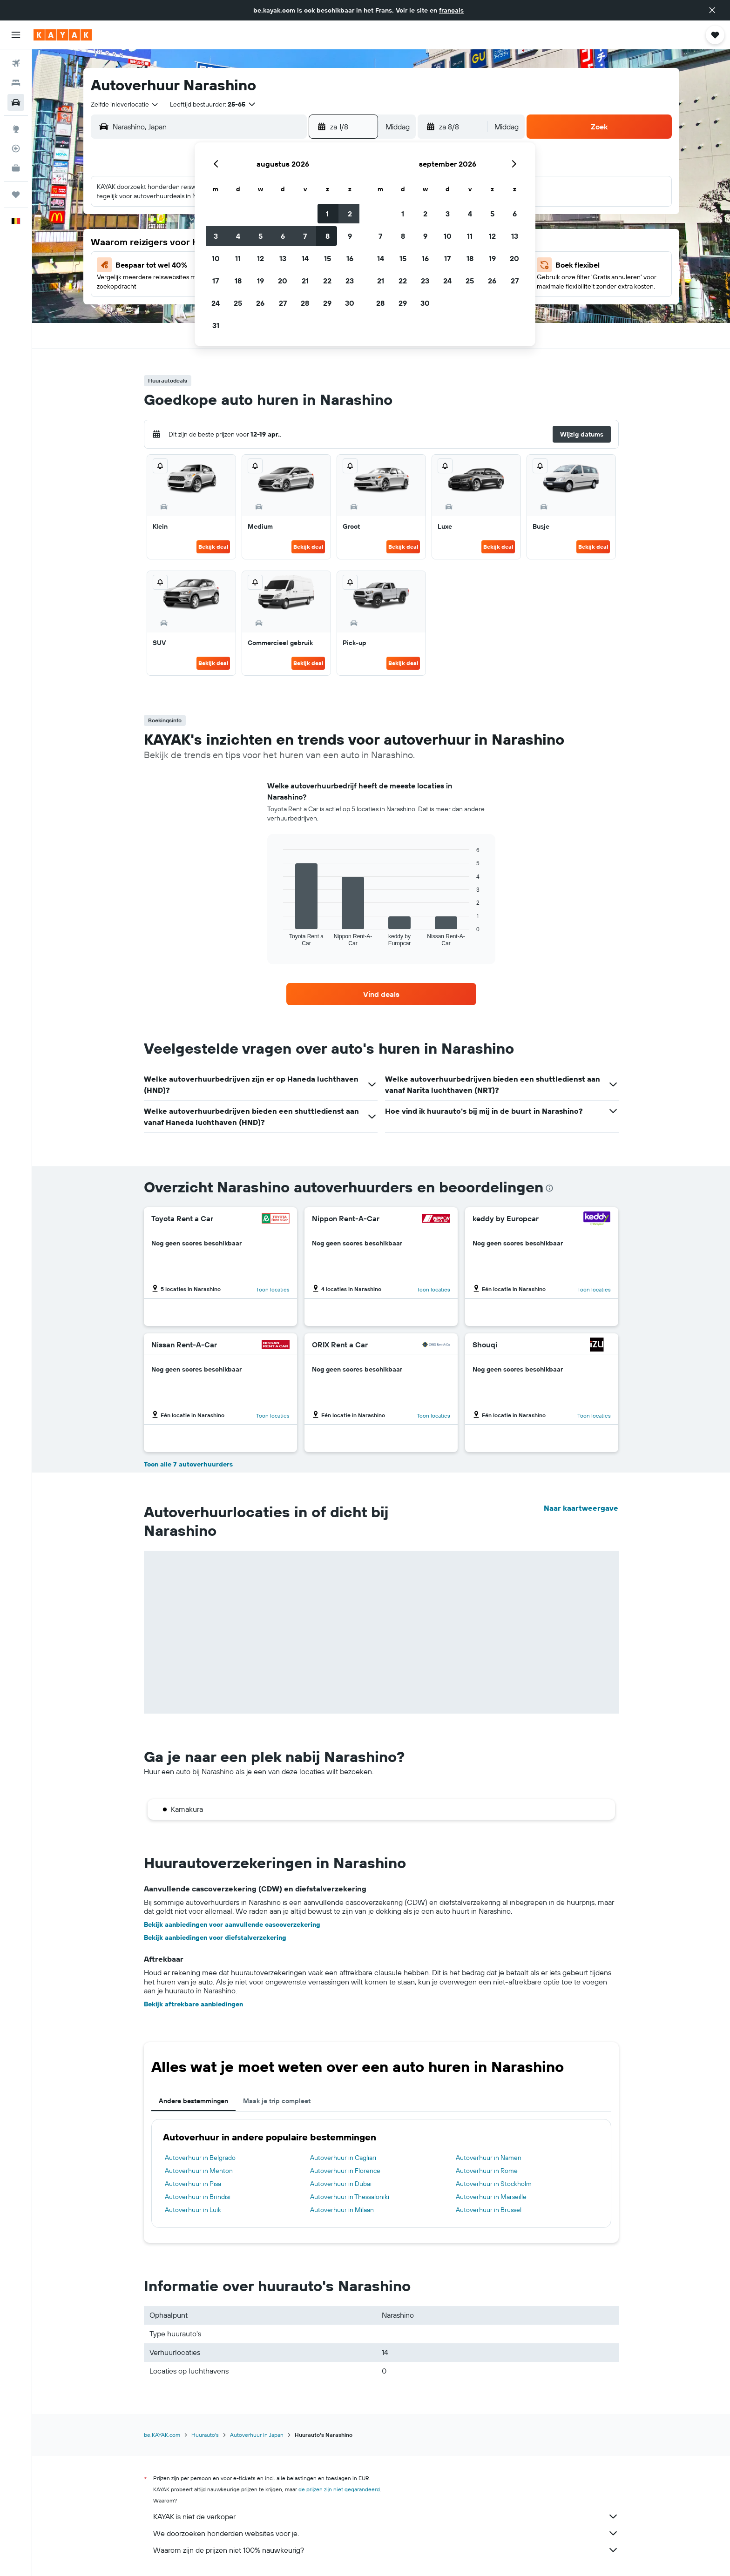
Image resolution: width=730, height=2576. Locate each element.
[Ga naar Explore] (16, 129)
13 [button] (282, 258)
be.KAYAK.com (162, 2434)
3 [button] (216, 236)
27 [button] (283, 303)
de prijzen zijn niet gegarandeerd (339, 2489)
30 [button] (349, 303)
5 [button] (260, 236)
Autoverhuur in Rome (487, 2170)
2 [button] (350, 213)
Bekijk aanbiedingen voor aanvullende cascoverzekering (232, 1924)
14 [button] (305, 258)
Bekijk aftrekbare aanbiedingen (193, 2004)
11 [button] (238, 258)
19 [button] (260, 280)
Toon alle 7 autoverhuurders (188, 1464)
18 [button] (238, 280)
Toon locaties (273, 1289)
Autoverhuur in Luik (193, 2210)
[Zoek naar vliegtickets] (16, 63)
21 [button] (305, 280)
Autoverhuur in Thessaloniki (349, 2197)
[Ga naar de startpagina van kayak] (63, 34)
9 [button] (350, 236)
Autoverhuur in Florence (345, 2170)
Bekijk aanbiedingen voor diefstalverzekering (215, 1937)
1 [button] (327, 213)
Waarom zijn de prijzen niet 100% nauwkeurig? (386, 2550)
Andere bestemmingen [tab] (193, 2101)
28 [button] (305, 303)
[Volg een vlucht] (16, 148)
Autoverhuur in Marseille (491, 2197)
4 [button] (238, 236)
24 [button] (215, 303)
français (451, 10)
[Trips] (16, 194)
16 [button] (349, 258)
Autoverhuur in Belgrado (200, 2157)
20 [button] (282, 280)
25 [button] (238, 303)
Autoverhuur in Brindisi (197, 2197)
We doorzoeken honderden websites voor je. (386, 2533)
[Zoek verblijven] (16, 83)
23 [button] (349, 280)
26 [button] (260, 303)
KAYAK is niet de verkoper (386, 2516)
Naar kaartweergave (581, 1508)
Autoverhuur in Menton (199, 2170)
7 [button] (305, 236)
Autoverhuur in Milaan (342, 2210)
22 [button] (327, 280)
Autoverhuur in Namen (488, 2157)
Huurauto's (205, 2434)
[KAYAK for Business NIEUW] (16, 168)
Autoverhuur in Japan (257, 2434)
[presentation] (549, 1188)
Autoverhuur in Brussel (488, 2210)
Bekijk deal (213, 546)
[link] (381, 994)
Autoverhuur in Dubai (341, 2183)
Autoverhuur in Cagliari (343, 2157)
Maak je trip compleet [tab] (277, 2101)
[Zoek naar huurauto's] (16, 102)
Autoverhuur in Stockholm (494, 2183)
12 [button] (260, 258)
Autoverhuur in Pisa (193, 2183)
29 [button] (327, 303)
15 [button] (327, 258)
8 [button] (327, 236)
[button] (712, 10)
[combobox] (125, 104)
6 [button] (283, 236)
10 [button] (216, 258)
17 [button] (215, 280)
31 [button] (215, 325)
